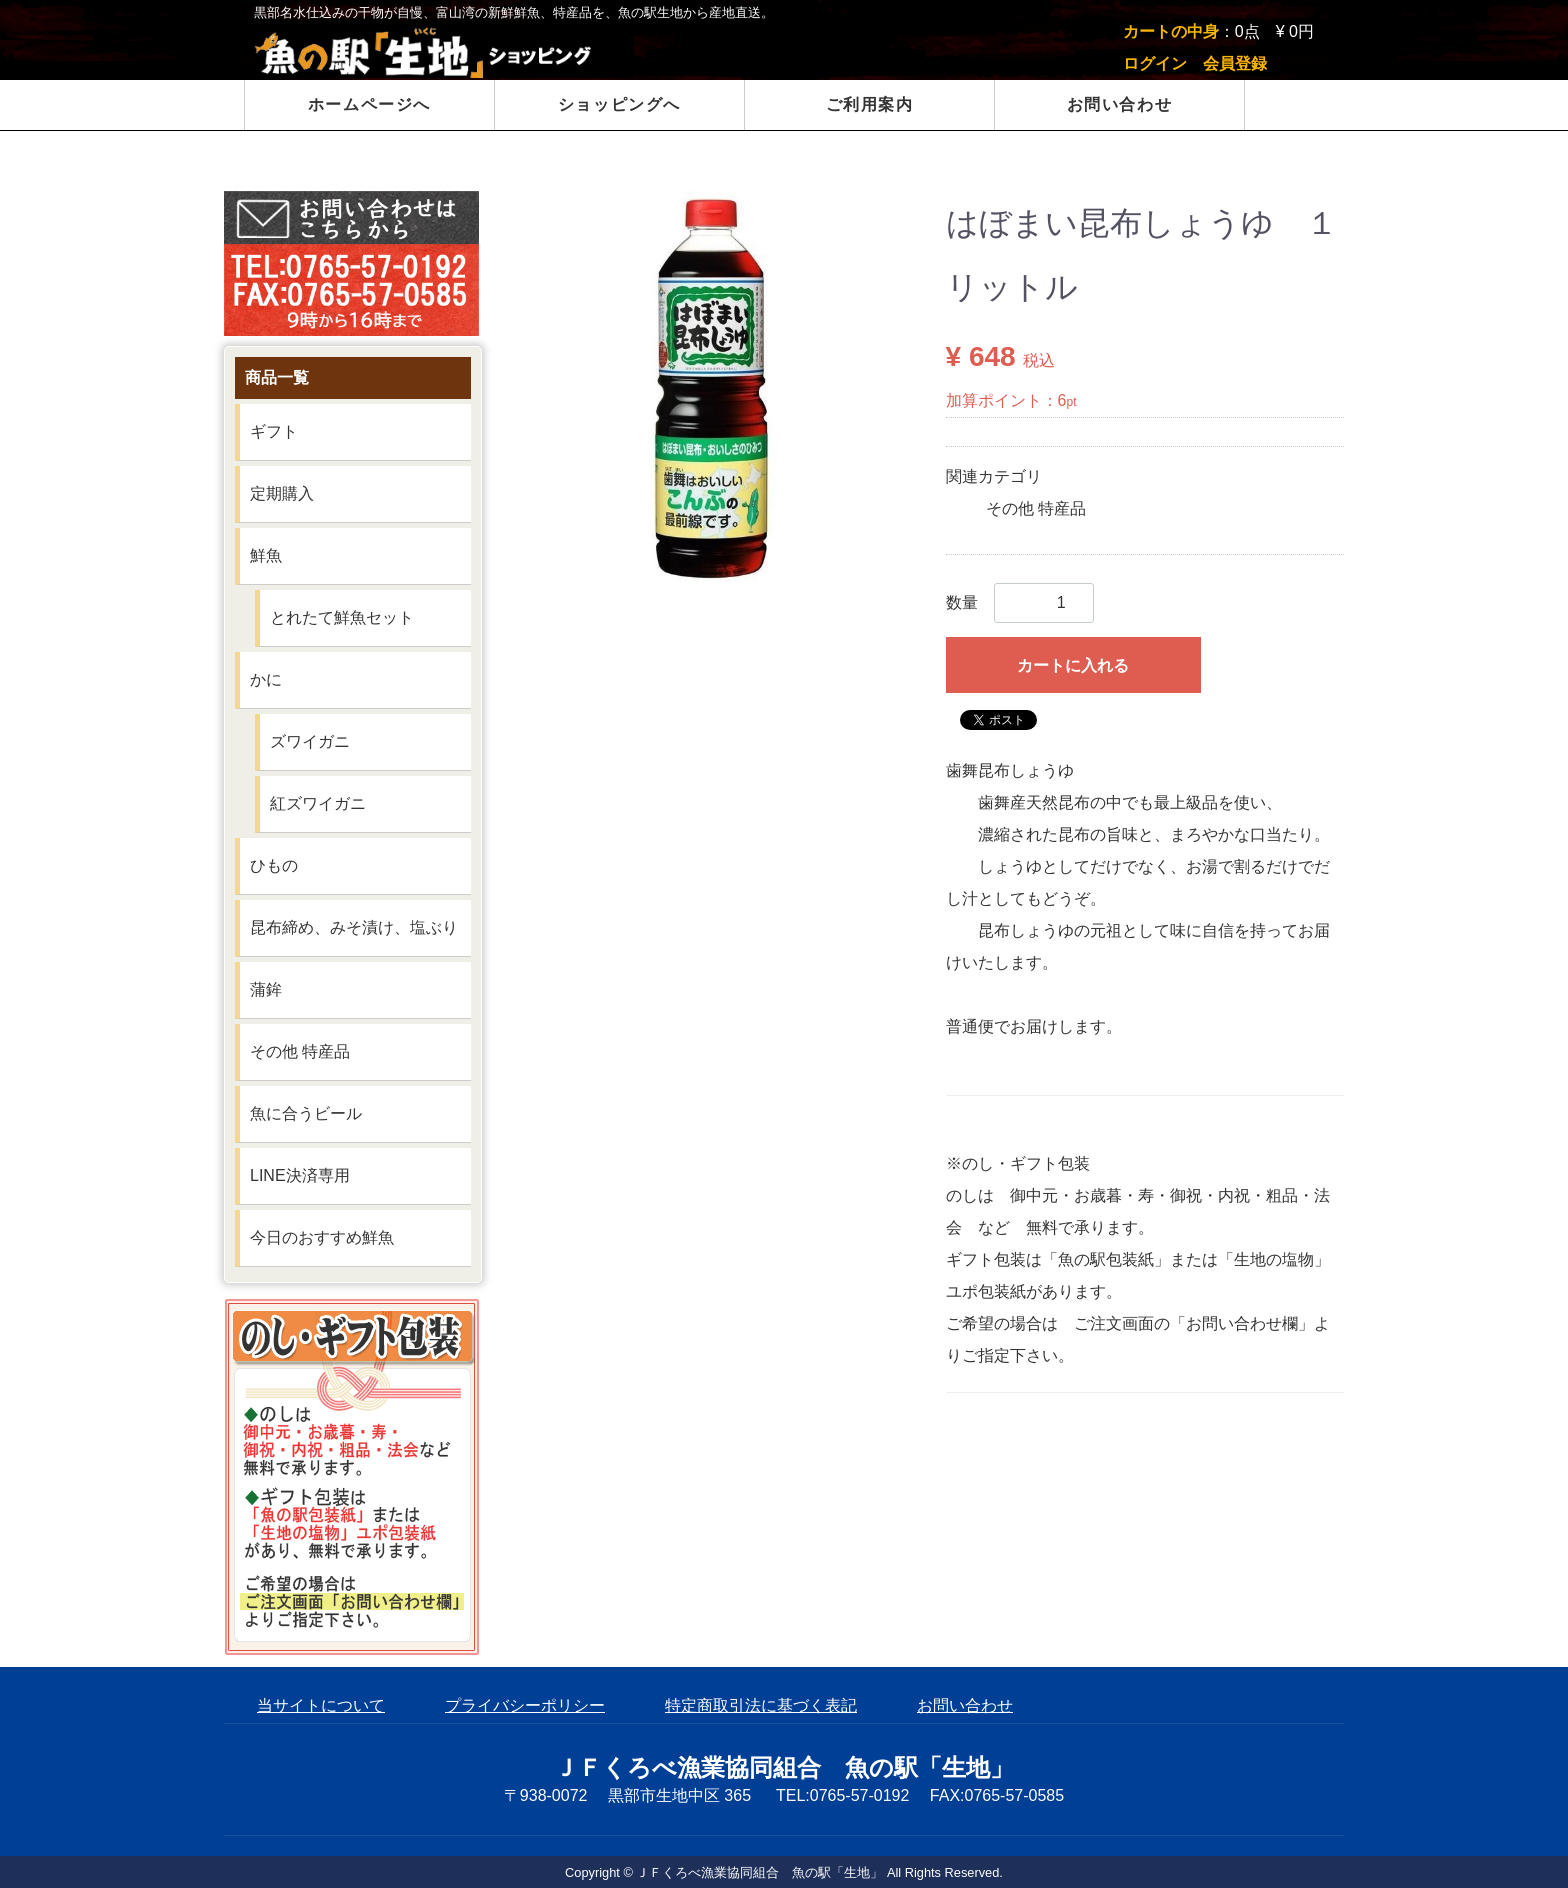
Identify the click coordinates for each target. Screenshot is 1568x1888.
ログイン (1155, 63)
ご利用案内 (870, 104)
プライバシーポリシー (525, 1705)
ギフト (274, 431)
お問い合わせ (1120, 104)
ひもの (274, 865)
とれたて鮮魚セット (342, 617)
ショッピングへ (619, 104)
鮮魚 (266, 555)
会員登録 (1235, 63)
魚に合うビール (306, 1113)
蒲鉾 (266, 989)
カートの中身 (1171, 31)
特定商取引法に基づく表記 (761, 1705)
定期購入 (282, 493)
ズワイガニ (310, 741)
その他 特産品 (1036, 508)
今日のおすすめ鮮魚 (322, 1237)
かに (266, 679)
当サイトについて (321, 1705)
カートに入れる (1073, 665)
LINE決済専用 (300, 1175)
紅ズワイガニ (318, 803)
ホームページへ (369, 104)
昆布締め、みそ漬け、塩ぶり (354, 927)
